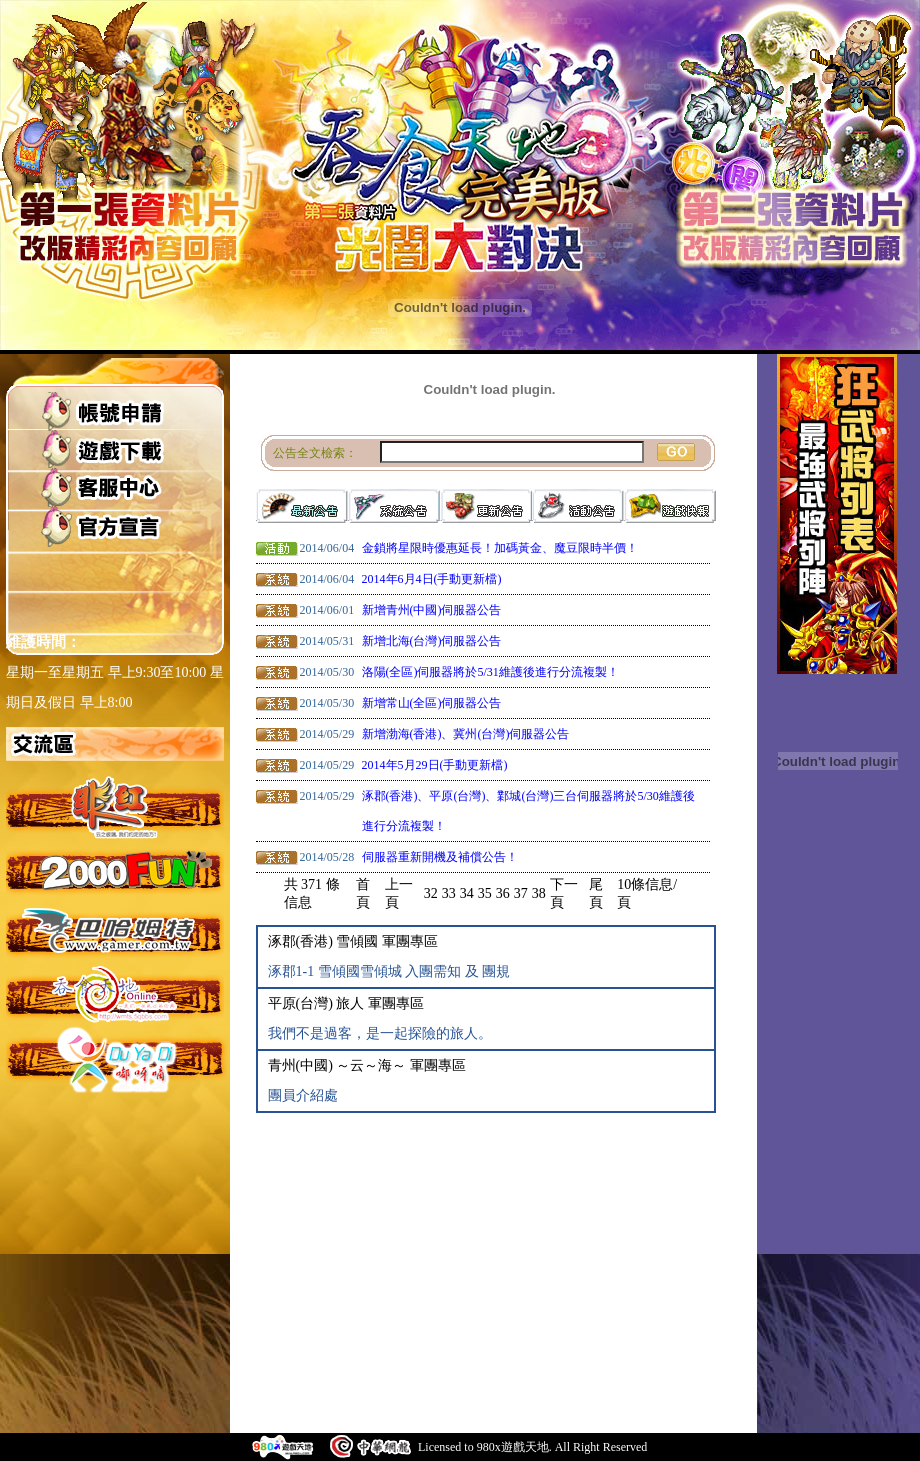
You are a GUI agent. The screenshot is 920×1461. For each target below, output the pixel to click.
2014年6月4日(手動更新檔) (432, 579)
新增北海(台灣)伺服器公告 (432, 641)
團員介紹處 (303, 1095)
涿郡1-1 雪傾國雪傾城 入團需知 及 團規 (389, 971)
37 (521, 893)
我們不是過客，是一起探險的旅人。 (380, 1033)
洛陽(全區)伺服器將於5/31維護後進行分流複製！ (490, 672)
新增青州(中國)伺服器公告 (432, 610)
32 (431, 893)
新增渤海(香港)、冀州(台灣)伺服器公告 (466, 734)
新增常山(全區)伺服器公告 (432, 703)
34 (467, 893)
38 (539, 893)
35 (485, 893)
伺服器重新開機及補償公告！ (440, 857)
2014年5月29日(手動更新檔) (435, 765)
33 (449, 893)
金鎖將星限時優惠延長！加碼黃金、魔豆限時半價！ (500, 548)
